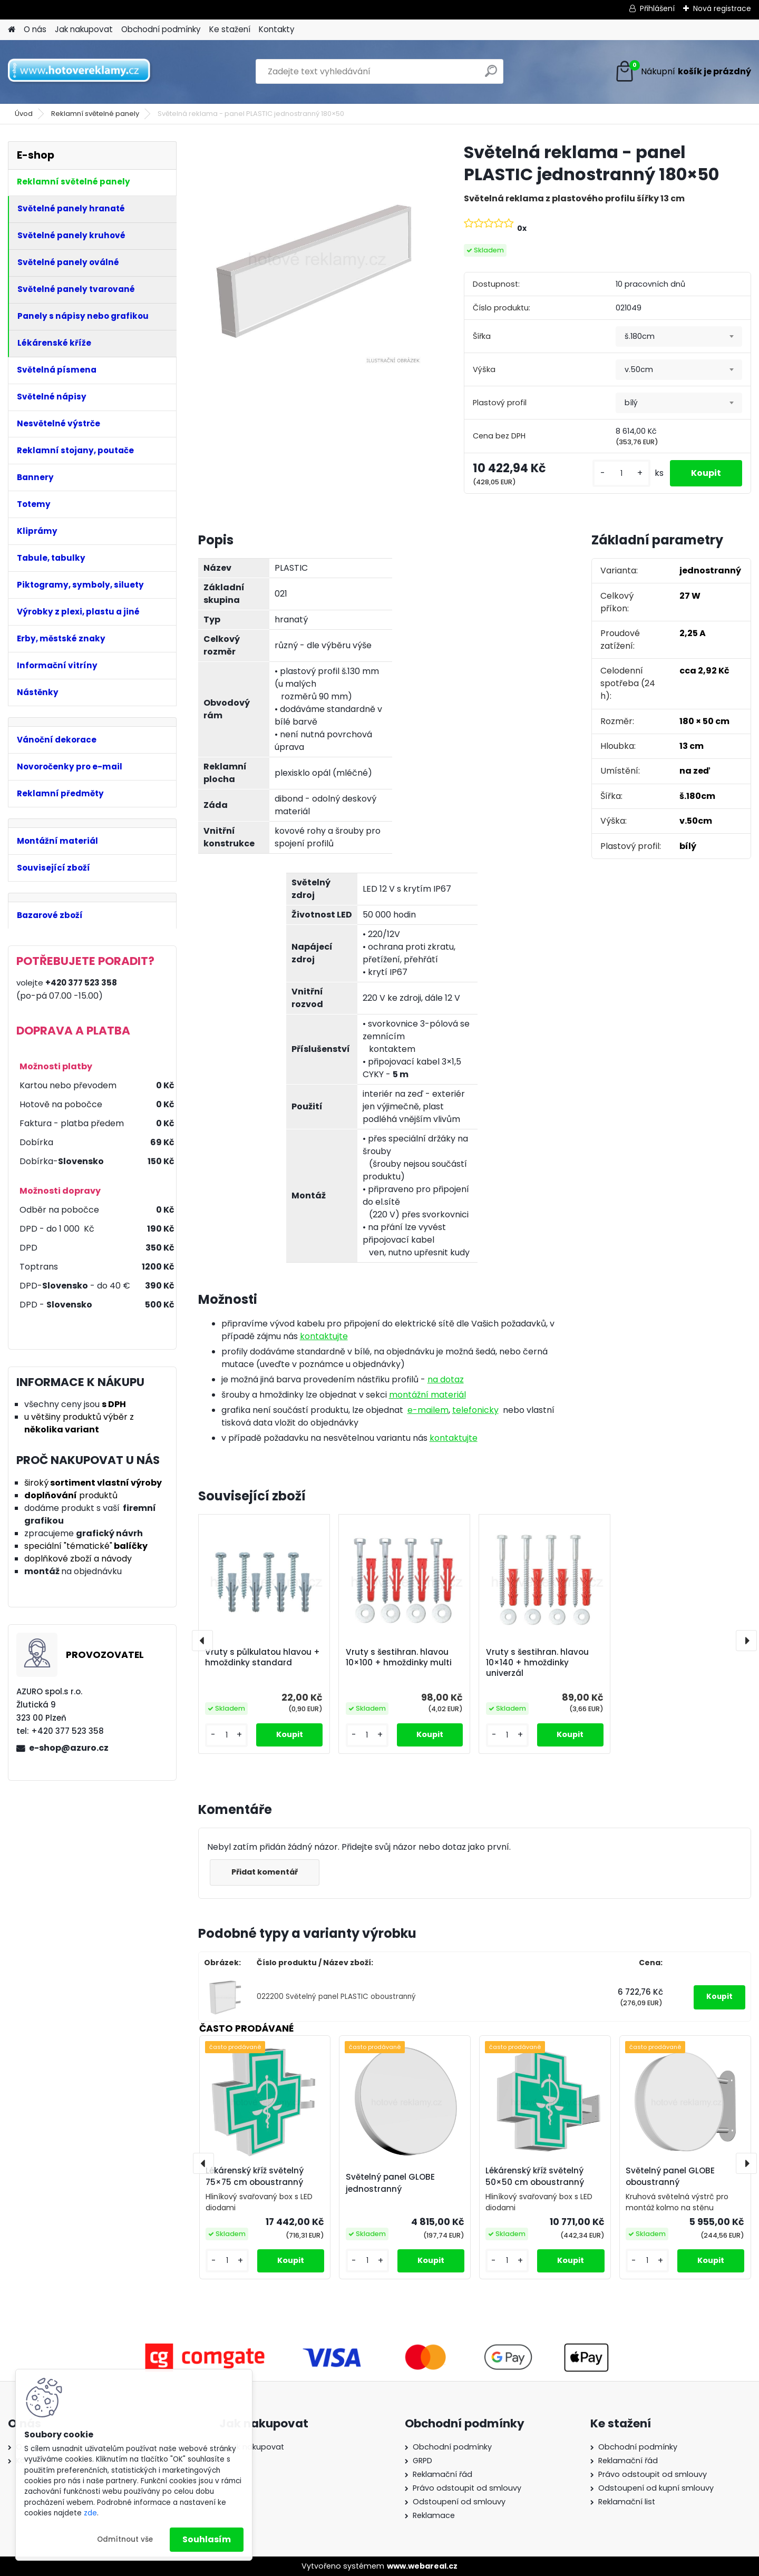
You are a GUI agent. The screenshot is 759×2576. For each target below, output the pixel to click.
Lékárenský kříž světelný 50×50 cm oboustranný (534, 2176)
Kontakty (277, 29)
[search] (491, 75)
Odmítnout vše (125, 2539)
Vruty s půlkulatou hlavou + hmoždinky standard (262, 1657)
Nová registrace (722, 8)
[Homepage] (11, 29)
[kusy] (621, 473)
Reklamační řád (442, 2474)
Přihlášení (657, 8)
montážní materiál (427, 1395)
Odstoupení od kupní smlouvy (656, 2488)
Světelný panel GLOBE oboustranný (670, 2176)
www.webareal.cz (422, 2566)
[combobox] (679, 336)
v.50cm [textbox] (639, 369)
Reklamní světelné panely (95, 114)
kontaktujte (324, 1336)
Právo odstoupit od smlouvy (467, 2488)
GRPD (422, 2460)
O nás (35, 29)
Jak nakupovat (84, 29)
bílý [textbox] (631, 402)
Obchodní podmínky (161, 29)
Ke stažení (229, 29)
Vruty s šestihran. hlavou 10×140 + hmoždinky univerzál (537, 1663)
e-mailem (428, 1410)
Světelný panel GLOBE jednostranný (390, 2182)
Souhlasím (206, 2539)
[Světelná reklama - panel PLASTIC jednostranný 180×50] (314, 257)
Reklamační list (626, 2501)
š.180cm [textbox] (640, 336)
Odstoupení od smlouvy (459, 2501)
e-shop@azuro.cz (69, 1748)
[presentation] (202, 1640)
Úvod (24, 114)
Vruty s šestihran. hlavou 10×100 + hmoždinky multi (399, 1657)
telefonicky (475, 1410)
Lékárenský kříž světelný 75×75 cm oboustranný (255, 2176)
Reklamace (434, 2515)
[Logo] (80, 71)
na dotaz (445, 1379)
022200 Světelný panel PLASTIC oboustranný (336, 1997)
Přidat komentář (264, 1872)
